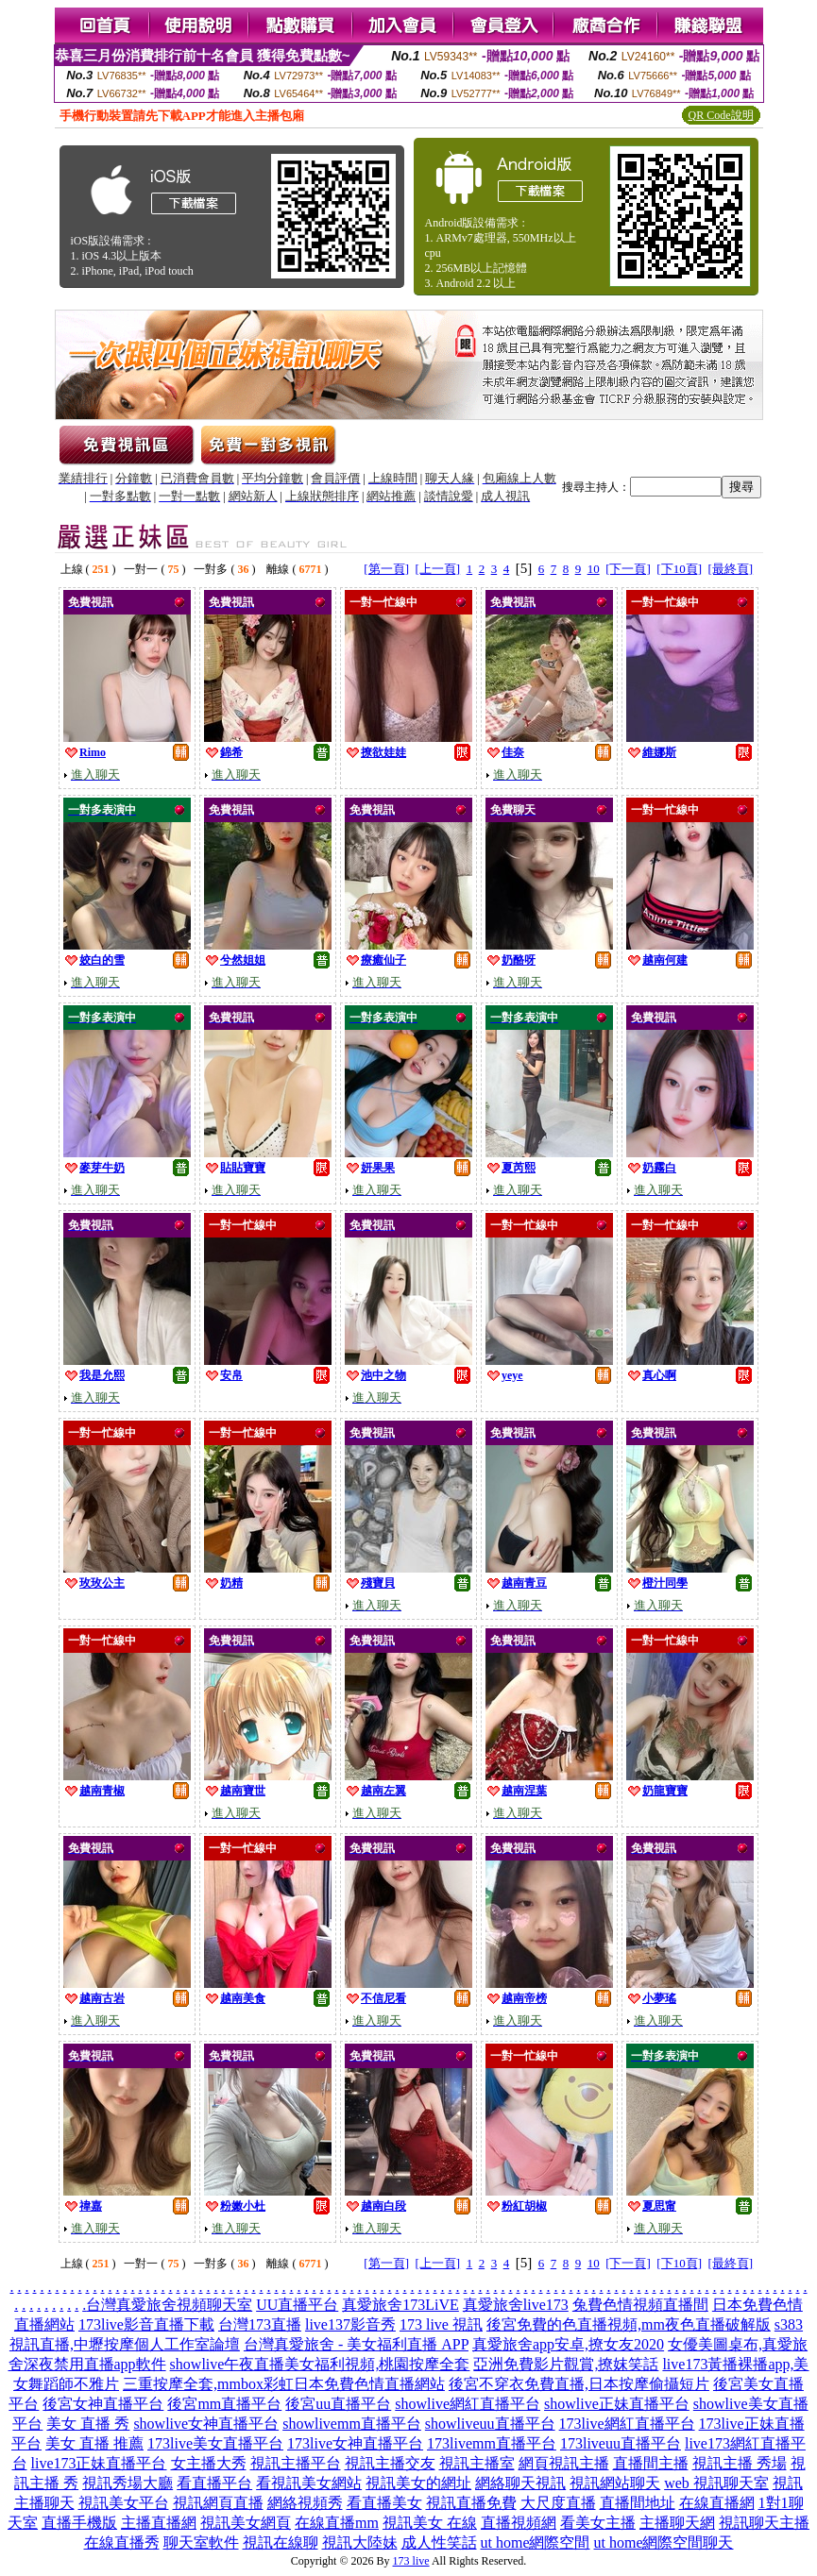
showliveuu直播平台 (490, 2424)
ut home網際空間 (535, 2542)
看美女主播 (598, 2523)
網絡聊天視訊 (520, 2483)
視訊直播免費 (471, 2503)
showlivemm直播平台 (351, 2424)
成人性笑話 (439, 2542)
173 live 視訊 (441, 2324)
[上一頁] (437, 569)
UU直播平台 (297, 2305)
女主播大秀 (209, 2463)
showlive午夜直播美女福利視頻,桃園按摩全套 (320, 2364)
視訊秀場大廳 (127, 2483)
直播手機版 (79, 2523)
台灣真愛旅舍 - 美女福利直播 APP (356, 2344)
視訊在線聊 (280, 2542)
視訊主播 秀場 (739, 2463)
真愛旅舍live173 (516, 2305)
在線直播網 (717, 2503)
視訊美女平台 (123, 2503)
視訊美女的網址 (418, 2483)
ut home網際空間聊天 (664, 2542)
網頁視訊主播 (564, 2463)
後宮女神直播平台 (103, 2404)
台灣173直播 (259, 2324)
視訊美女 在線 (430, 2523)
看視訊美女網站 (309, 2483)
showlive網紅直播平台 (467, 2404)
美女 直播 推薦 (94, 2443)
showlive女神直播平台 (206, 2424)
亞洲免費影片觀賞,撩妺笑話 (565, 2364)
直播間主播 (651, 2463)
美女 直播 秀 (87, 2424)
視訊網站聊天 (615, 2483)
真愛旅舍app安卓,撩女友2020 (568, 2344)
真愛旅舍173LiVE (400, 2305)
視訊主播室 (477, 2463)
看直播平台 (214, 2483)
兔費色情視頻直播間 (640, 2305)
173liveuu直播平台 (620, 2443)
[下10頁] (679, 569)
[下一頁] (628, 569)
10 (593, 569)
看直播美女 (384, 2503)
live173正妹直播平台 (99, 2463)
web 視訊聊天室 (716, 2483)
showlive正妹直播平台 (616, 2404)
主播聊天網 (677, 2523)
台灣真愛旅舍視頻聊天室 (169, 2305)
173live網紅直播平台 (627, 2424)
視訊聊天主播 (764, 2523)
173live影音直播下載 (146, 2324)
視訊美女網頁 (245, 2523)
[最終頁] (731, 569)
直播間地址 (637, 2503)
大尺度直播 (558, 2503)
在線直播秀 (122, 2542)
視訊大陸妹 (360, 2542)
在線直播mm (337, 2523)
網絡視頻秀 (305, 2503)
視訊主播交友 (390, 2463)
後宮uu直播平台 (338, 2404)
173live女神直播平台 (355, 2443)
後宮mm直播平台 (224, 2404)
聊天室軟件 (201, 2542)
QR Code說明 (721, 115)
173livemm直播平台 (491, 2443)
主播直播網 (158, 2523)
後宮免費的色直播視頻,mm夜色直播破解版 (628, 2324)
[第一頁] (386, 569)
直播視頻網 (518, 2523)
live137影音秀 (350, 2324)
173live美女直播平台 (215, 2443)
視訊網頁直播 (218, 2503)
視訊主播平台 (295, 2463)
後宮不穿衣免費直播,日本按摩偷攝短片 (579, 2384)
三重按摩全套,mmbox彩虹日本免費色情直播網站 (284, 2384)
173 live (411, 2561)
